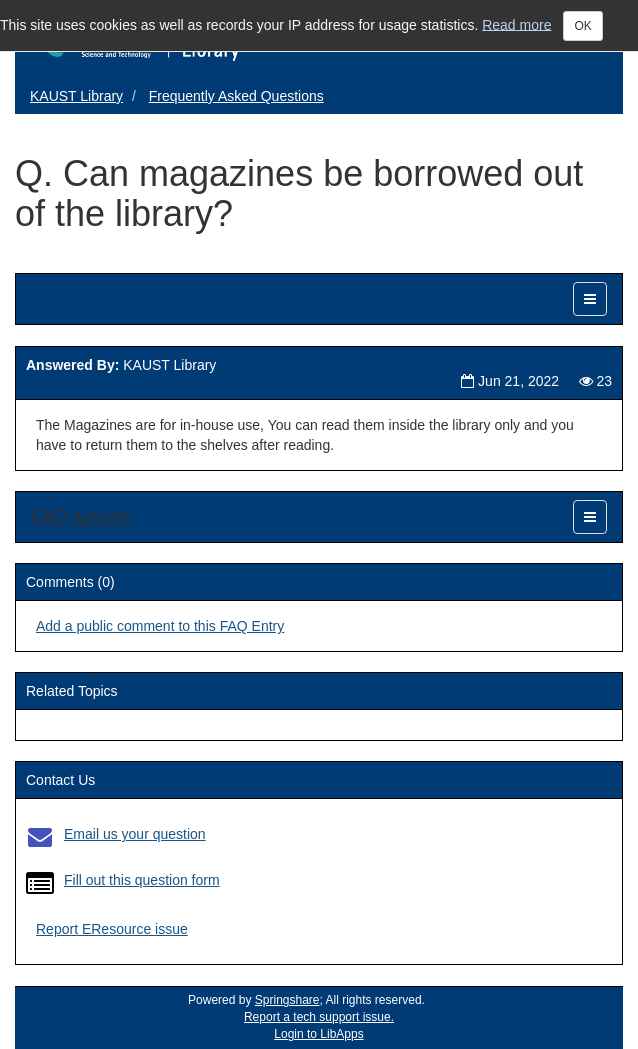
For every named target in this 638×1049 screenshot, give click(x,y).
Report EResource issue (112, 929)
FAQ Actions (80, 517)
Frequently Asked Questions (236, 96)
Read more (516, 24)
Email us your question (135, 834)
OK (582, 26)
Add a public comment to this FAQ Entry (160, 626)
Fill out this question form (142, 880)
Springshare (287, 1000)
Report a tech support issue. (319, 1017)
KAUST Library (76, 96)
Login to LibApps (318, 1034)
